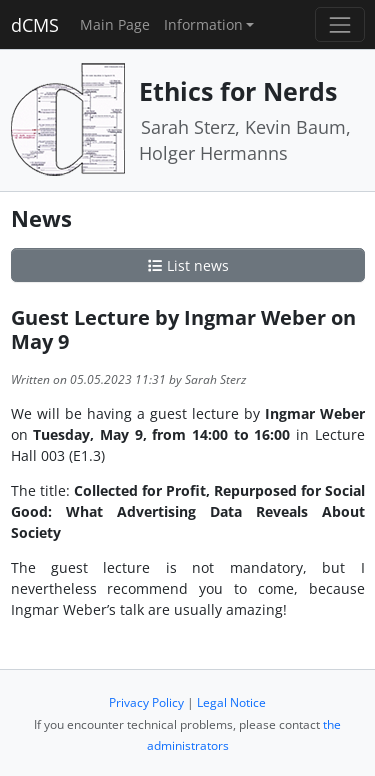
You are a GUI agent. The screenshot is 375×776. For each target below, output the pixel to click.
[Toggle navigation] (339, 24)
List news (188, 265)
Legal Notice (231, 702)
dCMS (35, 25)
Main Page (115, 24)
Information (203, 24)
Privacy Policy (146, 702)
